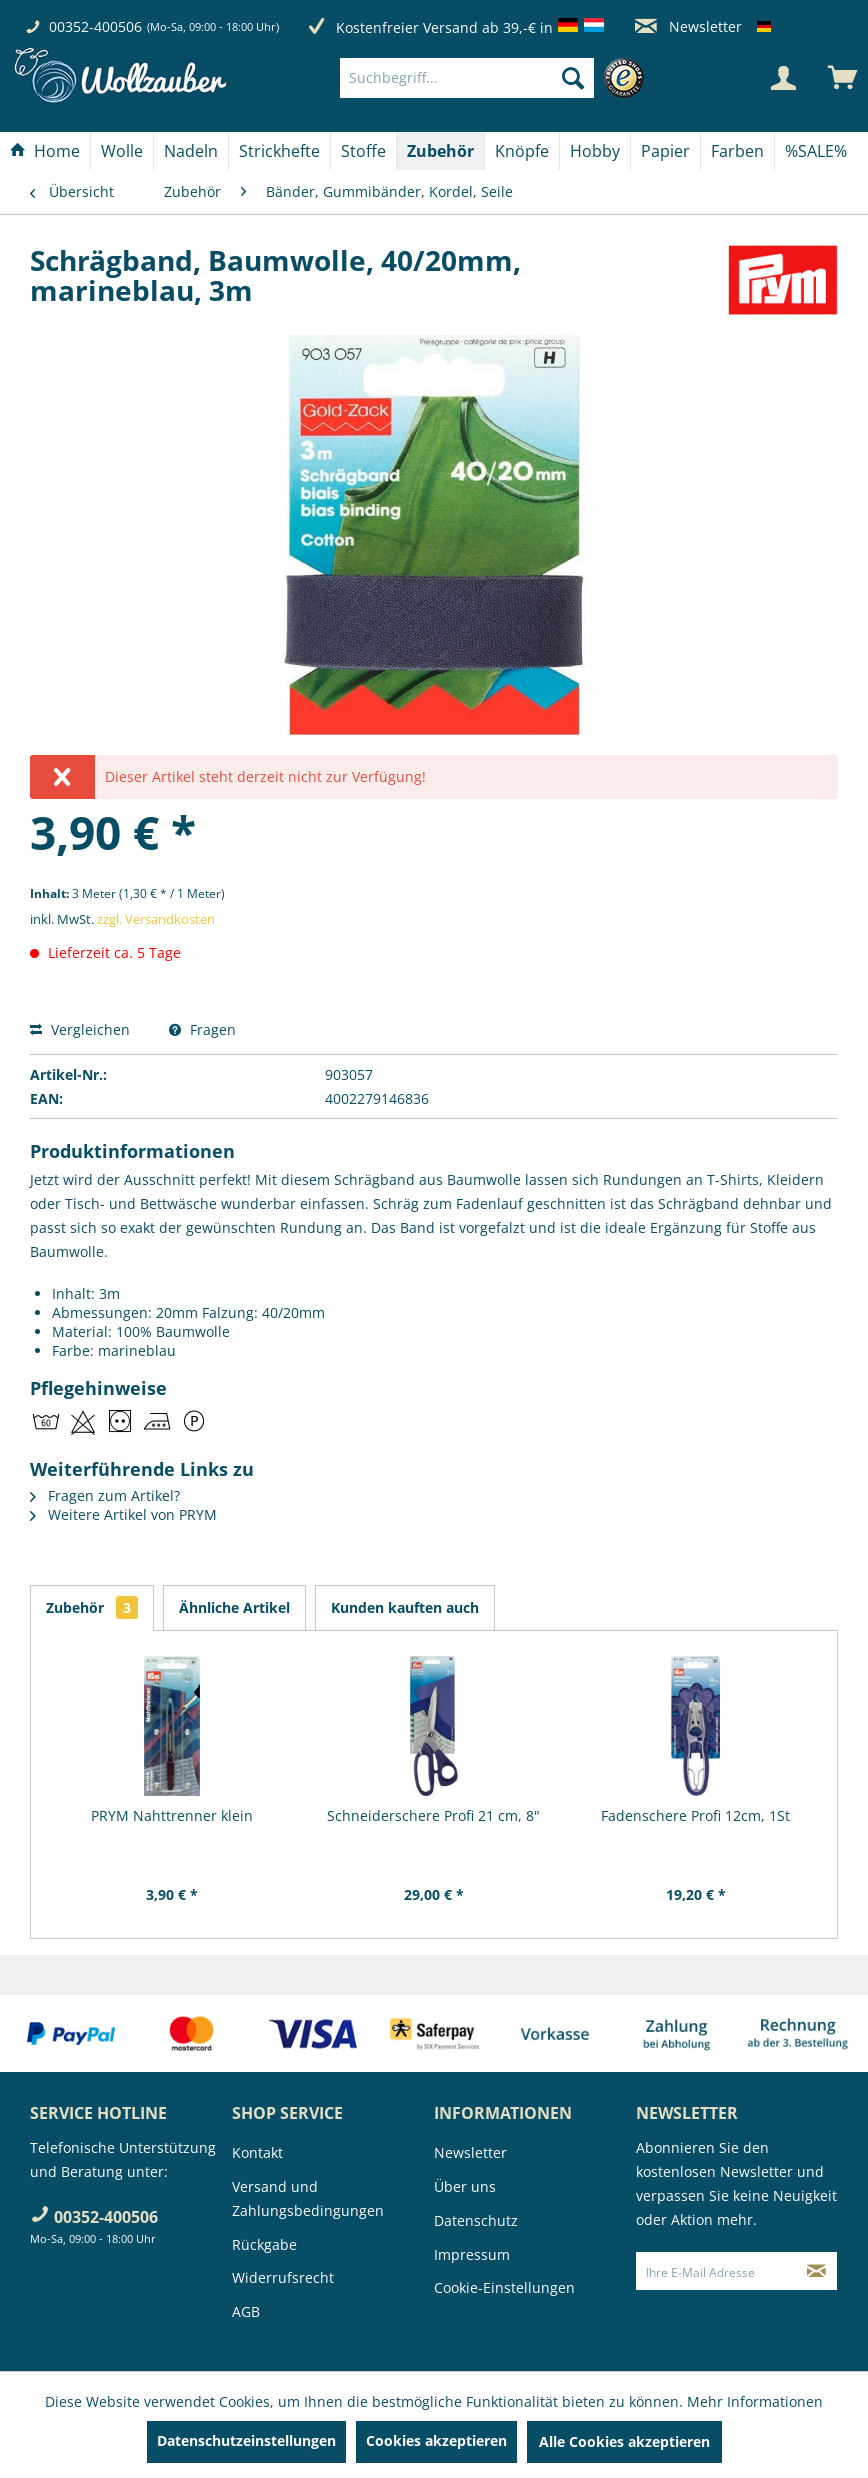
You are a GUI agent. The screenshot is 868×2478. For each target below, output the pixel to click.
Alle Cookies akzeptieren (624, 2441)
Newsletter (688, 26)
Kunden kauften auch (405, 1607)
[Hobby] (595, 151)
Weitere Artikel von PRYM (123, 1514)
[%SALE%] (816, 151)
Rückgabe (264, 2244)
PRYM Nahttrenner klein (172, 1815)
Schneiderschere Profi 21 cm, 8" (433, 1815)
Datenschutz (476, 2220)
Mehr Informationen (755, 2401)
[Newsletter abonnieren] (817, 2271)
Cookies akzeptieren (436, 2440)
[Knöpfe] (522, 151)
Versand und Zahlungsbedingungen (308, 2198)
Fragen (202, 1029)
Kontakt (257, 2152)
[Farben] (737, 151)
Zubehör (92, 1607)
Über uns (465, 2186)
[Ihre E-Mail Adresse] (717, 2271)
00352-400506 (95, 26)
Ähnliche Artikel (234, 1607)
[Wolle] (122, 151)
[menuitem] (497, 78)
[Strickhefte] (279, 151)
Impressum (472, 2254)
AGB (246, 2311)
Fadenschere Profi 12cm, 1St (695, 1815)
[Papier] (665, 151)
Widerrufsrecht (283, 2277)
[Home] (45, 151)
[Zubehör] (440, 151)
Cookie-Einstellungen (504, 2287)
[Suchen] (573, 78)
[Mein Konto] (783, 78)
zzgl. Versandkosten (156, 919)
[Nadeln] (191, 151)
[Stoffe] (363, 151)
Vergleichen (80, 1029)
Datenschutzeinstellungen (246, 2440)
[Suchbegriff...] (467, 78)
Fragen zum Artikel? (105, 1495)
